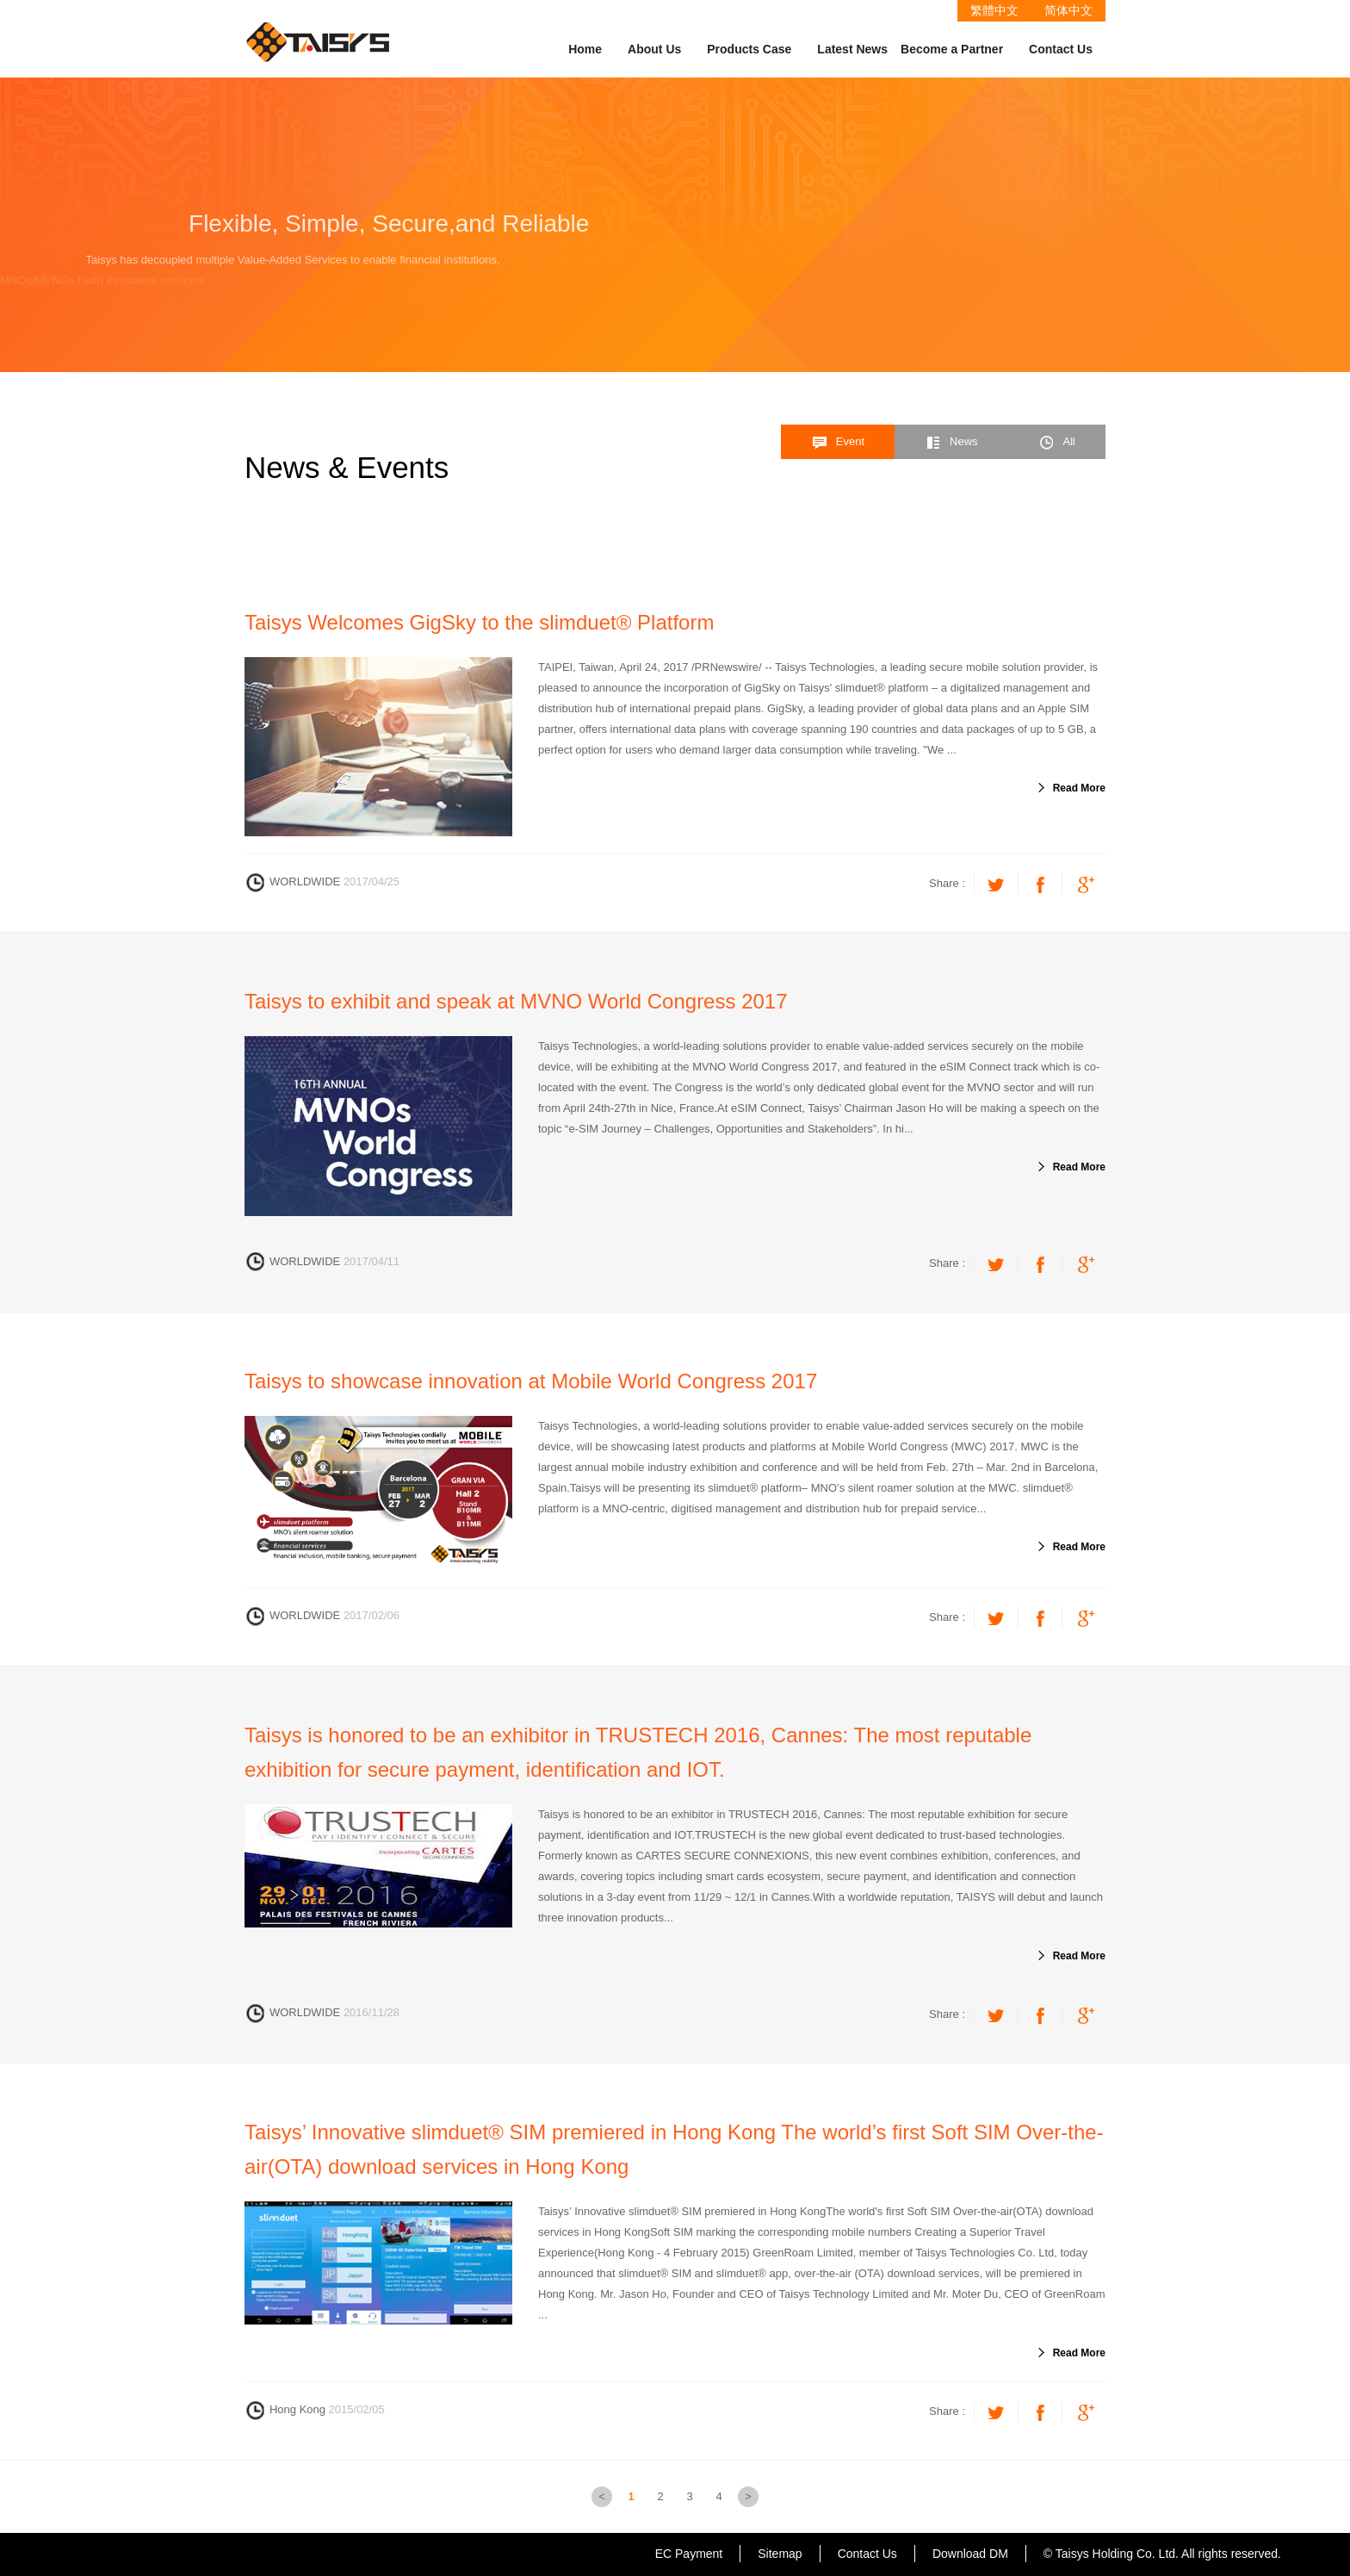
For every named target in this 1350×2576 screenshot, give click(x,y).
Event (837, 442)
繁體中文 (994, 10)
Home (585, 49)
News (951, 442)
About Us (654, 49)
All (1056, 442)
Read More (1079, 788)
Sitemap (780, 2553)
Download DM (970, 2553)
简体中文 (1068, 10)
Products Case (749, 49)
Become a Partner (952, 49)
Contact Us (1061, 49)
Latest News (852, 49)
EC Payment (689, 2553)
